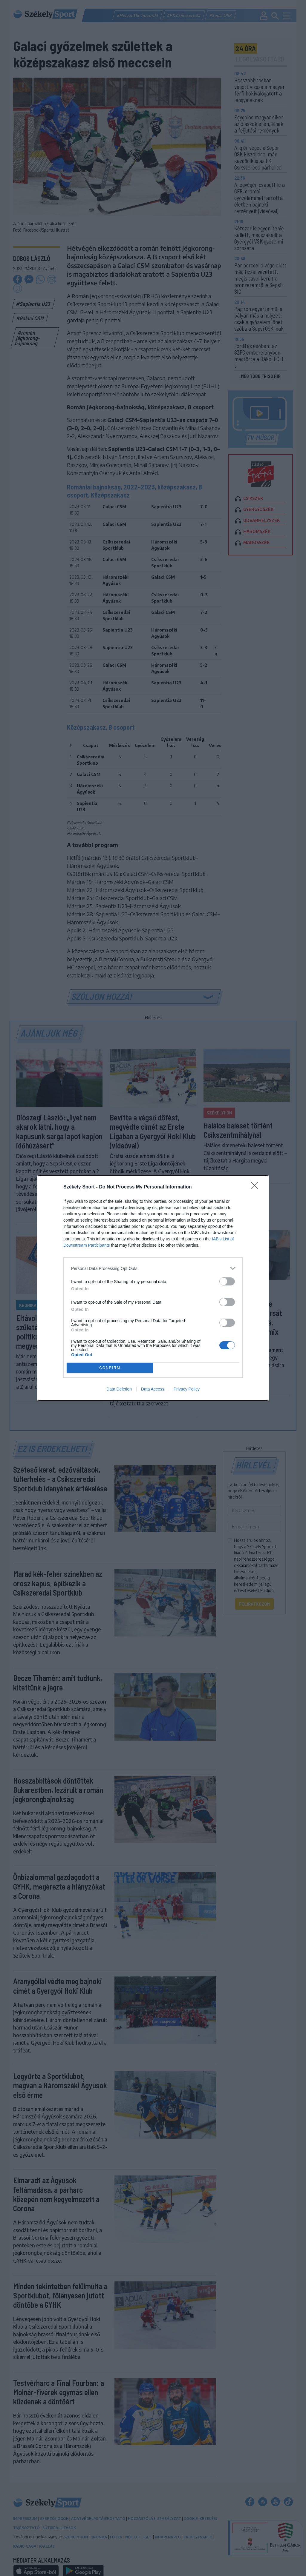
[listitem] (153, 1268)
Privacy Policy (187, 1389)
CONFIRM (110, 1368)
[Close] (256, 1187)
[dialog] (153, 1288)
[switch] (227, 1281)
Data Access (152, 1389)
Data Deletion (119, 1389)
